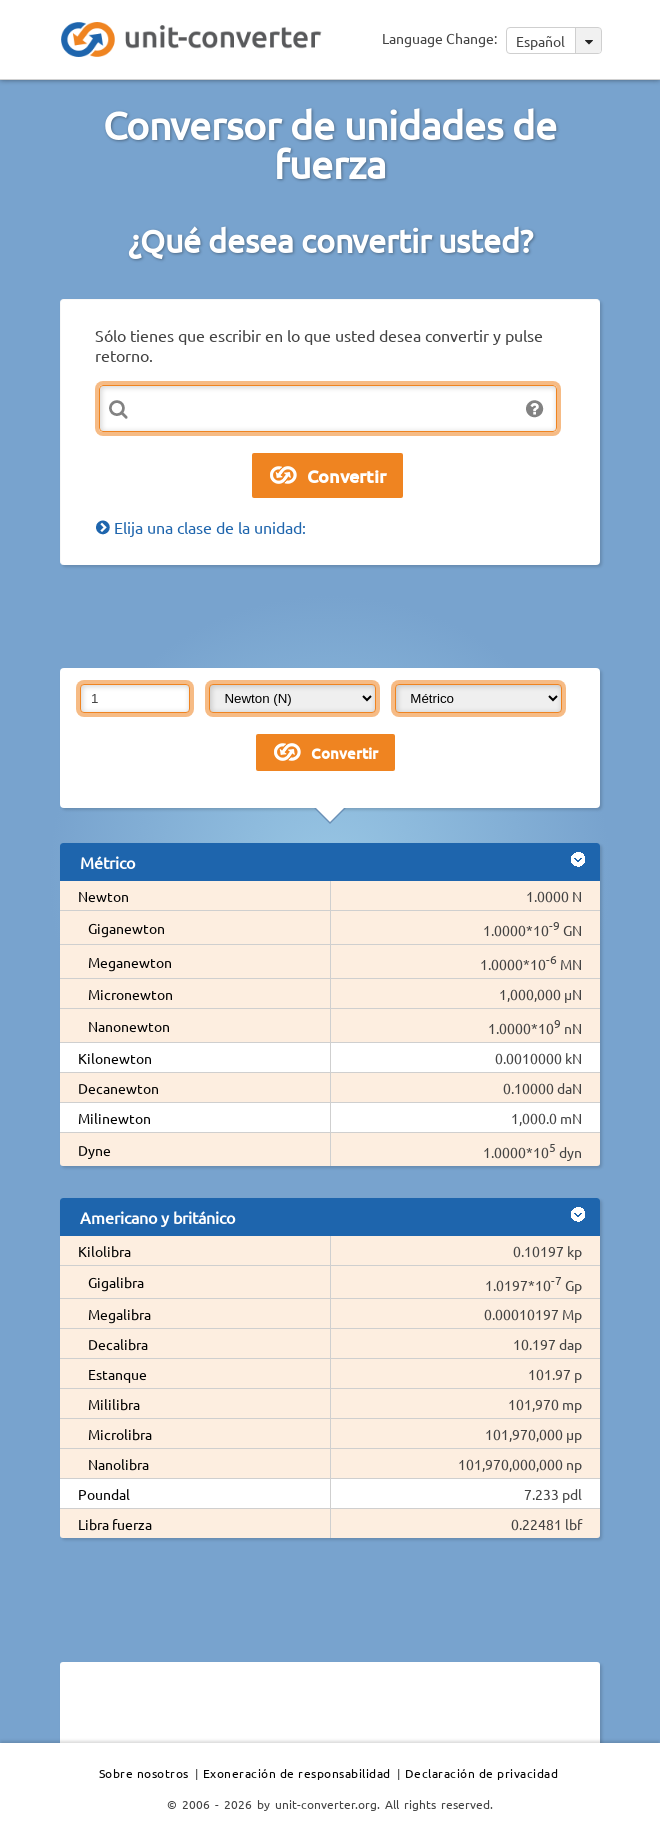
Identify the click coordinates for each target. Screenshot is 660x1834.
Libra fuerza (115, 1524)
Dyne (94, 1150)
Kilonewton (115, 1058)
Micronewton (130, 994)
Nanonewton (129, 1026)
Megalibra (119, 1314)
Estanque (117, 1374)
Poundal (104, 1494)
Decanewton (118, 1088)
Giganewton (126, 928)
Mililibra (114, 1404)
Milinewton (114, 1118)
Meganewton (130, 962)
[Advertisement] (330, 615)
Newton (103, 896)
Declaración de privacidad (482, 1773)
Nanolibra (118, 1464)
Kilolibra (104, 1251)
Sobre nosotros (144, 1773)
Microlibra (120, 1434)
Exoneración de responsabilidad (297, 1773)
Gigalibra (116, 1282)
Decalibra (118, 1344)
